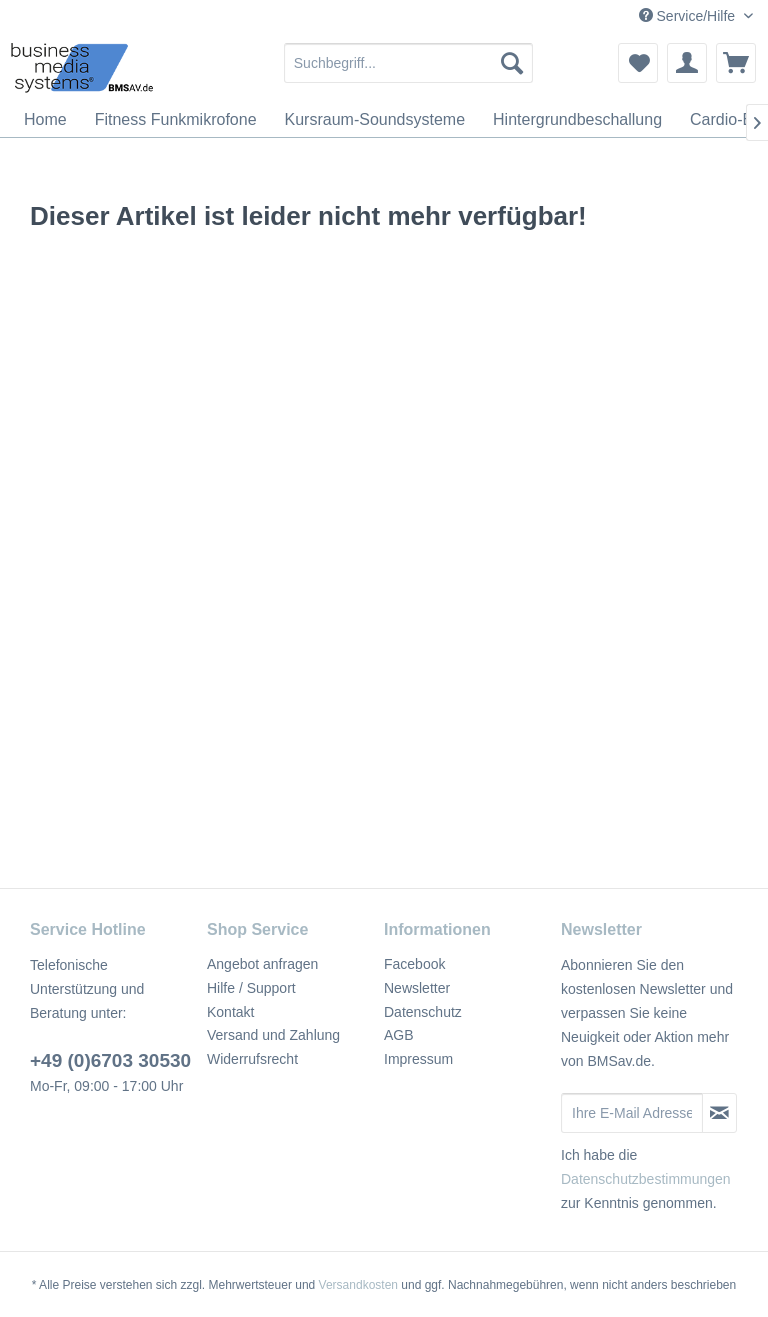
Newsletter (417, 988)
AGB (399, 1035)
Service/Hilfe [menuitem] (689, 16)
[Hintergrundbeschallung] (577, 120)
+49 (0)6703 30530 (110, 1060)
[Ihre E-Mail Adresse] (632, 1113)
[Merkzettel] (638, 63)
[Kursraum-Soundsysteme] (375, 120)
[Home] (45, 120)
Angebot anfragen (262, 964)
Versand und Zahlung (273, 1035)
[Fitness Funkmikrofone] (176, 120)
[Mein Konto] (687, 63)
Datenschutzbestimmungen (646, 1179)
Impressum (418, 1059)
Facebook (414, 964)
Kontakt (230, 1012)
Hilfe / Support (251, 988)
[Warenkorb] (736, 63)
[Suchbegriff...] (409, 63)
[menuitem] (409, 63)
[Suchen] (512, 63)
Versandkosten (358, 1285)
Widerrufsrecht (252, 1059)
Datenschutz (423, 1012)
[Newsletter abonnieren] (719, 1113)
